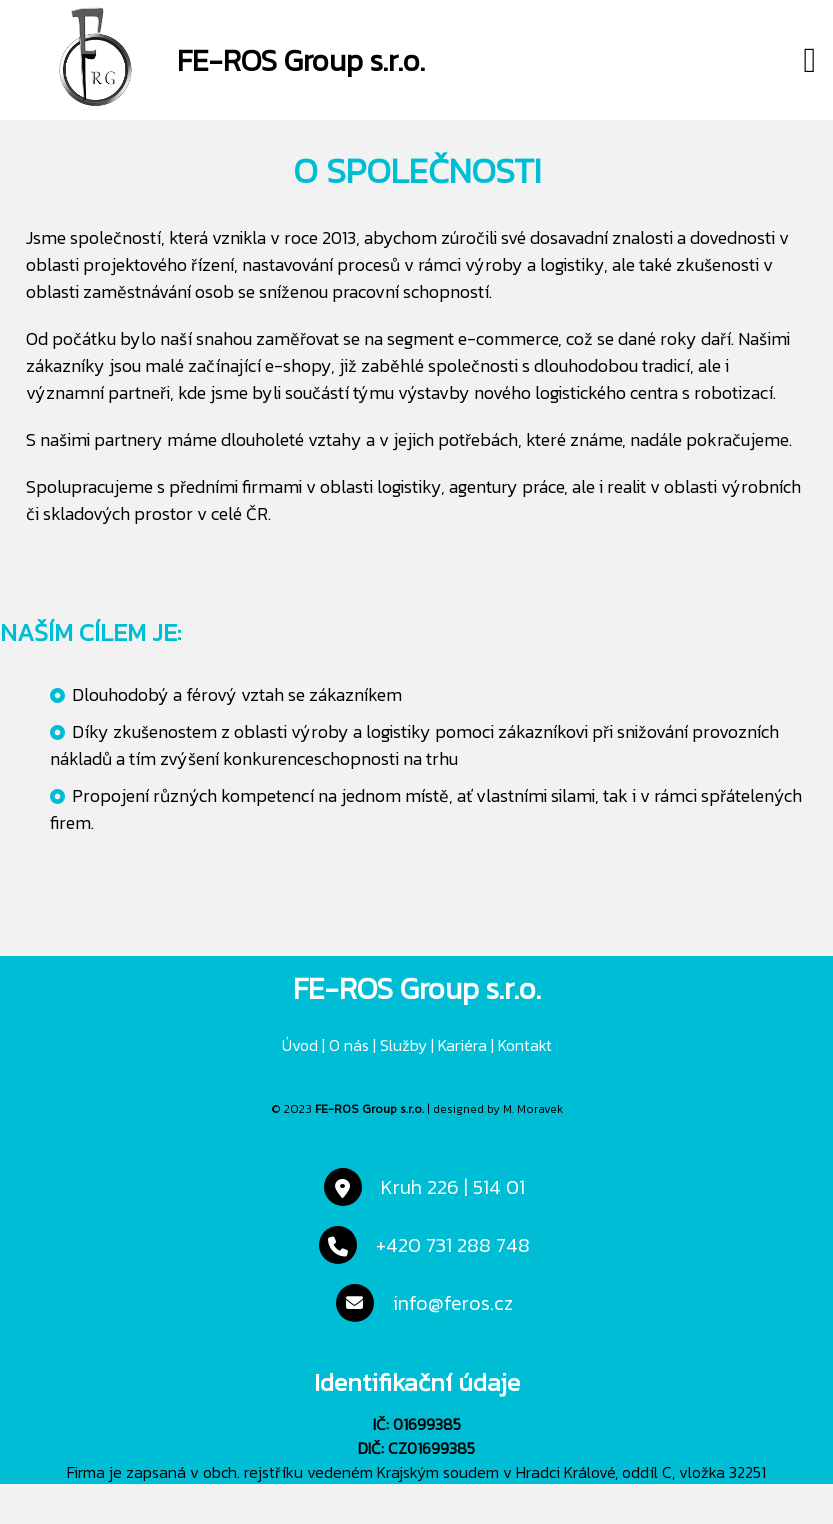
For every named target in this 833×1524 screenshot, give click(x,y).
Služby (403, 1045)
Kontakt (525, 1045)
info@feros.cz (453, 1303)
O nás (349, 1045)
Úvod (300, 1045)
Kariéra (462, 1045)
